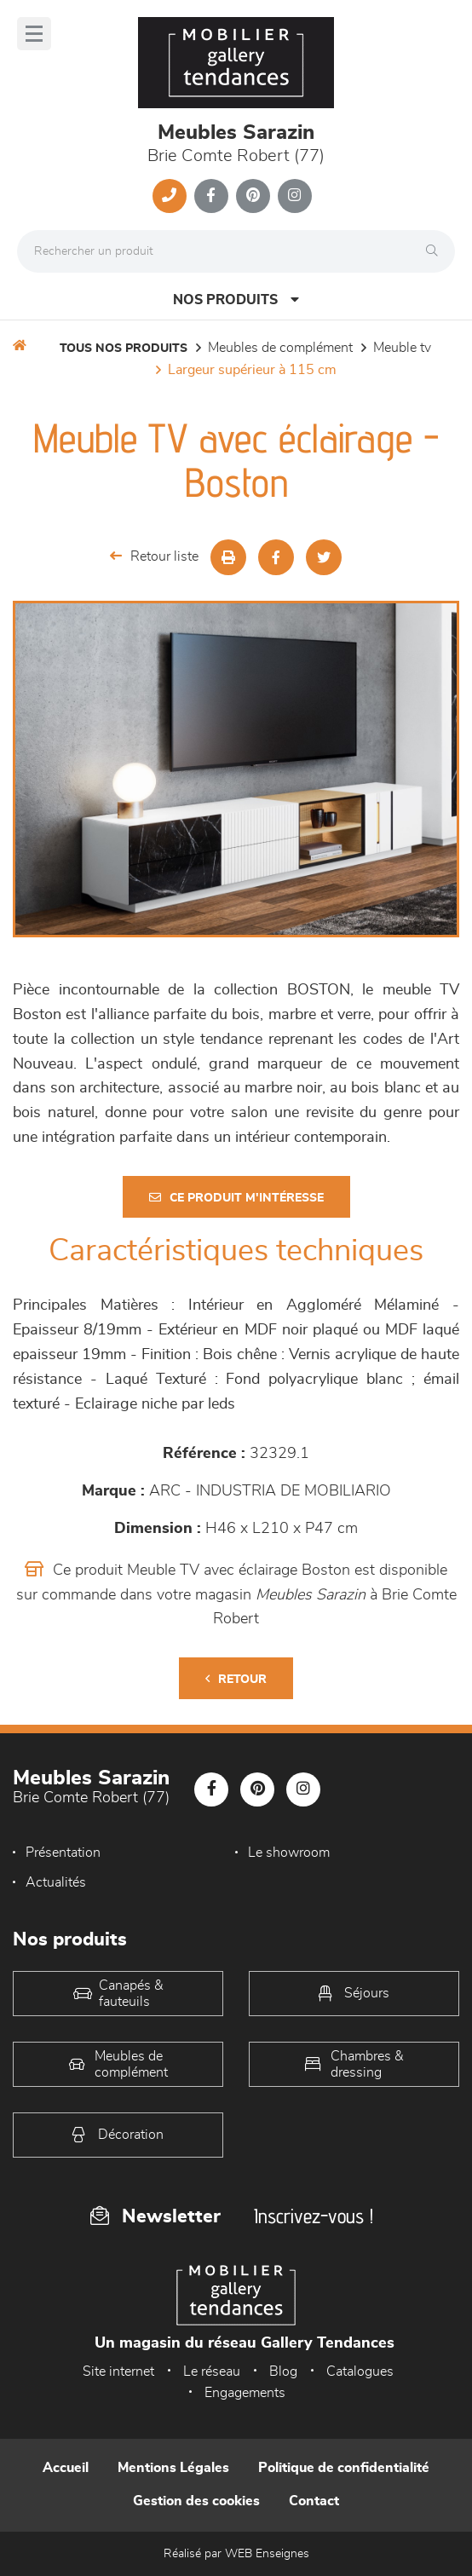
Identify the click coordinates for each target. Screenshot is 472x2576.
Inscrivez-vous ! (313, 2216)
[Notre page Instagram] (295, 196)
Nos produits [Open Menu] (236, 299)
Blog (283, 2371)
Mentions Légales (173, 2468)
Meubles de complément (280, 347)
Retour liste (154, 556)
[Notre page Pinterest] (253, 196)
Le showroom (289, 1852)
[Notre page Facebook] (211, 196)
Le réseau (211, 2371)
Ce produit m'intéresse (236, 1197)
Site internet (118, 2371)
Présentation (63, 1852)
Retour (236, 1679)
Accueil (66, 2468)
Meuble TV (402, 347)
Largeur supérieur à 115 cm (252, 370)
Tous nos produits (123, 348)
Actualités (56, 1882)
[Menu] (34, 33)
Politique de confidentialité (343, 2468)
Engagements (244, 2393)
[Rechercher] (436, 251)
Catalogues (360, 2371)
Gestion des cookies (196, 2501)
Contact (314, 2501)
